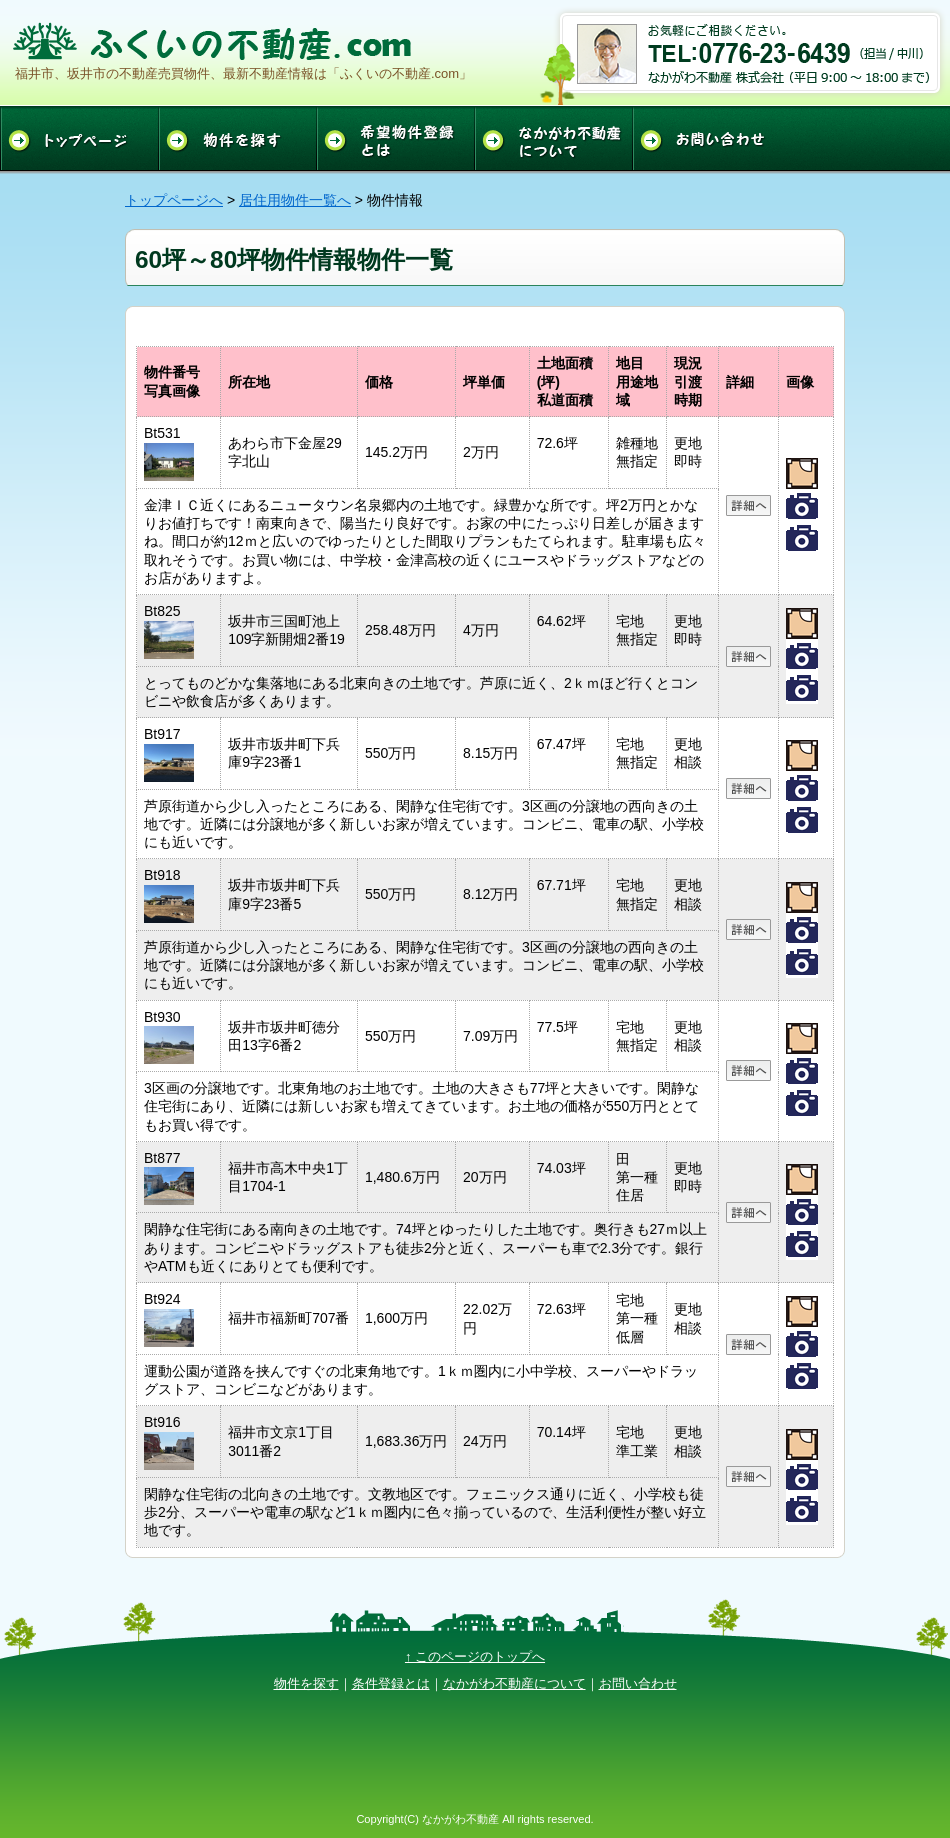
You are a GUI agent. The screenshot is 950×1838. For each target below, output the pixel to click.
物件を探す (306, 1683)
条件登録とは (391, 1683)
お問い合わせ (638, 1683)
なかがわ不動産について (514, 1683)
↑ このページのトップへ (475, 1656)
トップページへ (174, 200)
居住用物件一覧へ (295, 200)
